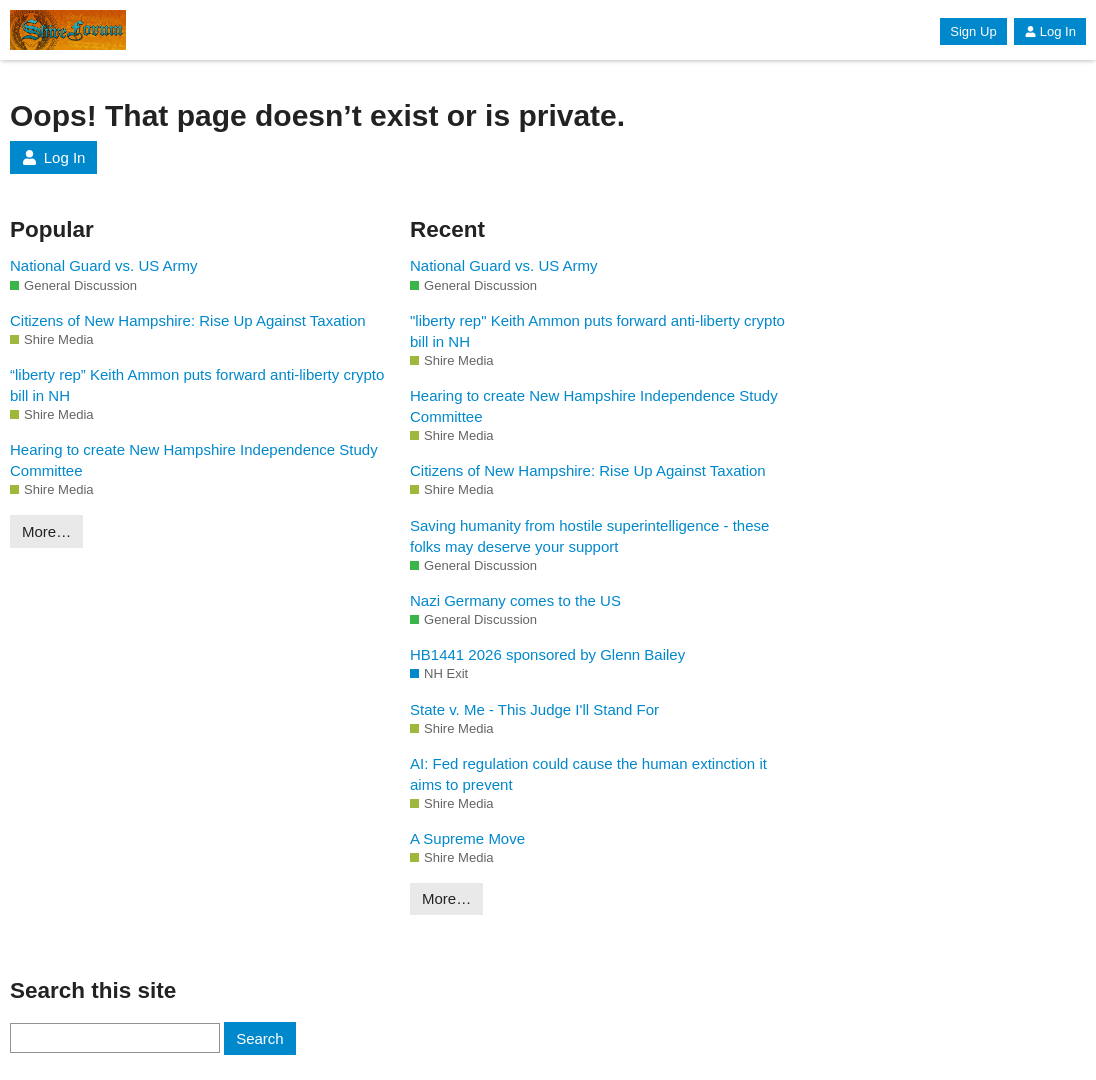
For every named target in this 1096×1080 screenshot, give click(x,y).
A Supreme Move (467, 838)
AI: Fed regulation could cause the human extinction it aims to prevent (588, 774)
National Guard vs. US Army (104, 265)
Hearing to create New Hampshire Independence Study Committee (194, 460)
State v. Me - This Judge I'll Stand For (534, 709)
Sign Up (973, 31)
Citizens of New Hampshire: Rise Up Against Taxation (188, 320)
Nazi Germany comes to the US (515, 600)
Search (260, 1038)
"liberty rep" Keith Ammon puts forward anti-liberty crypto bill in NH (597, 331)
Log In (1050, 31)
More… (46, 531)
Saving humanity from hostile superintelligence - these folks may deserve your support (589, 536)
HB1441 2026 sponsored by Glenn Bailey (547, 654)
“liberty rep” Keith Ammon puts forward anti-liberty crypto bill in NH (197, 385)
